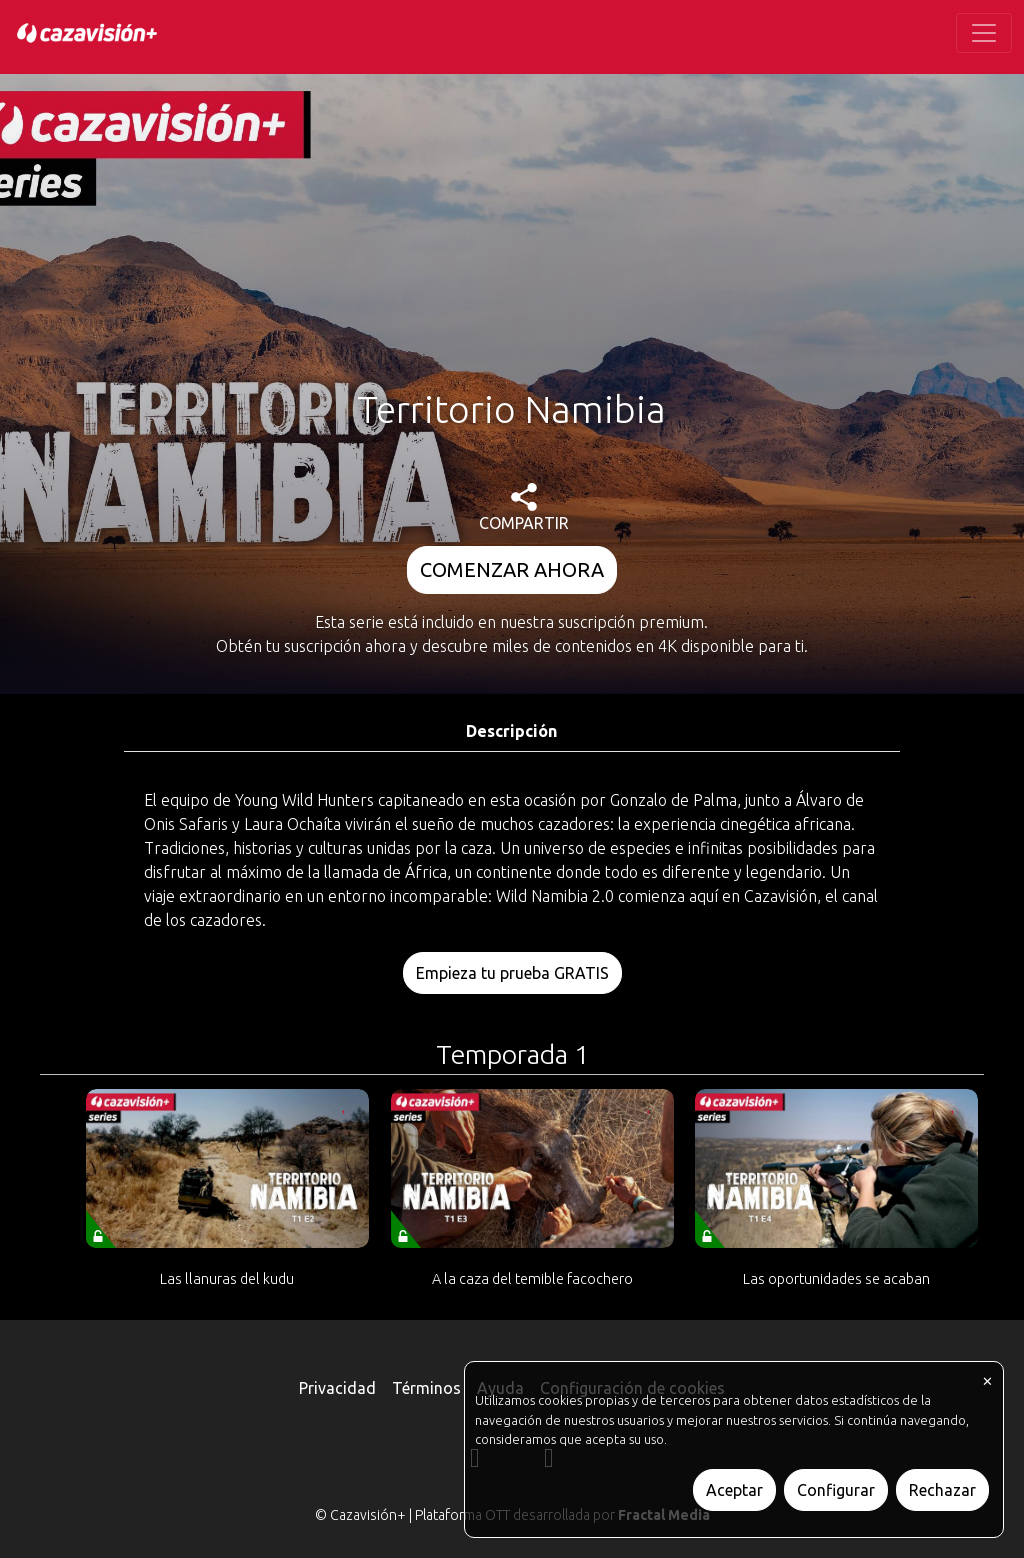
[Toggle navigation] (984, 33)
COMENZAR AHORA (512, 569)
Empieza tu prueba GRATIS (512, 973)
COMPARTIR (524, 507)
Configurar (836, 1490)
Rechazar (942, 1490)
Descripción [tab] (511, 731)
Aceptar (734, 1490)
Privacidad (337, 1388)
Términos (426, 1388)
